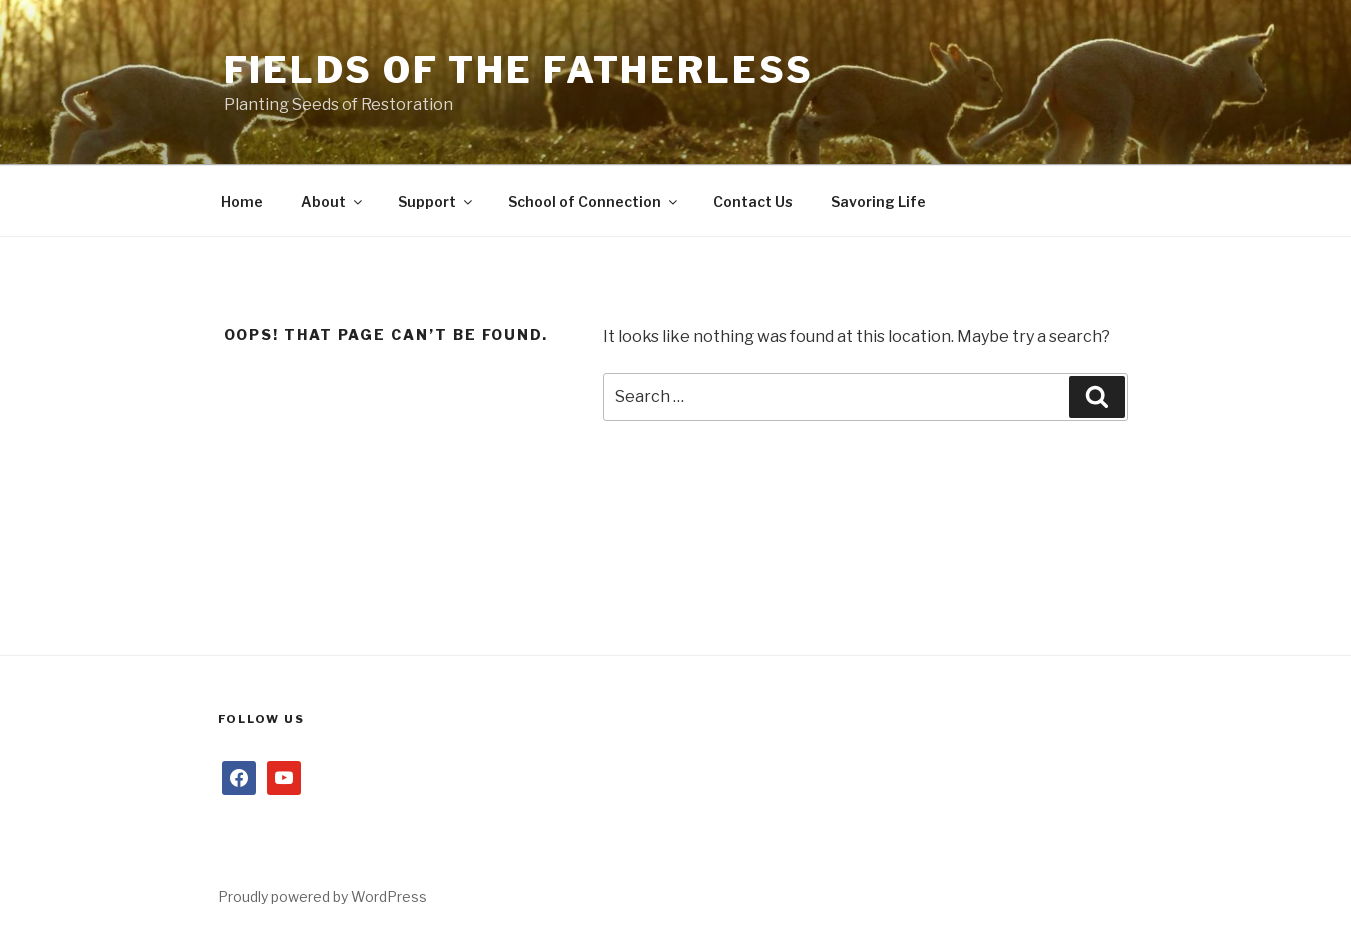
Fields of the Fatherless (519, 70)
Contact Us (753, 201)
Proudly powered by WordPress (322, 896)
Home (242, 201)
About (333, 201)
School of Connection (594, 201)
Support (436, 201)
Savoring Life (878, 201)
